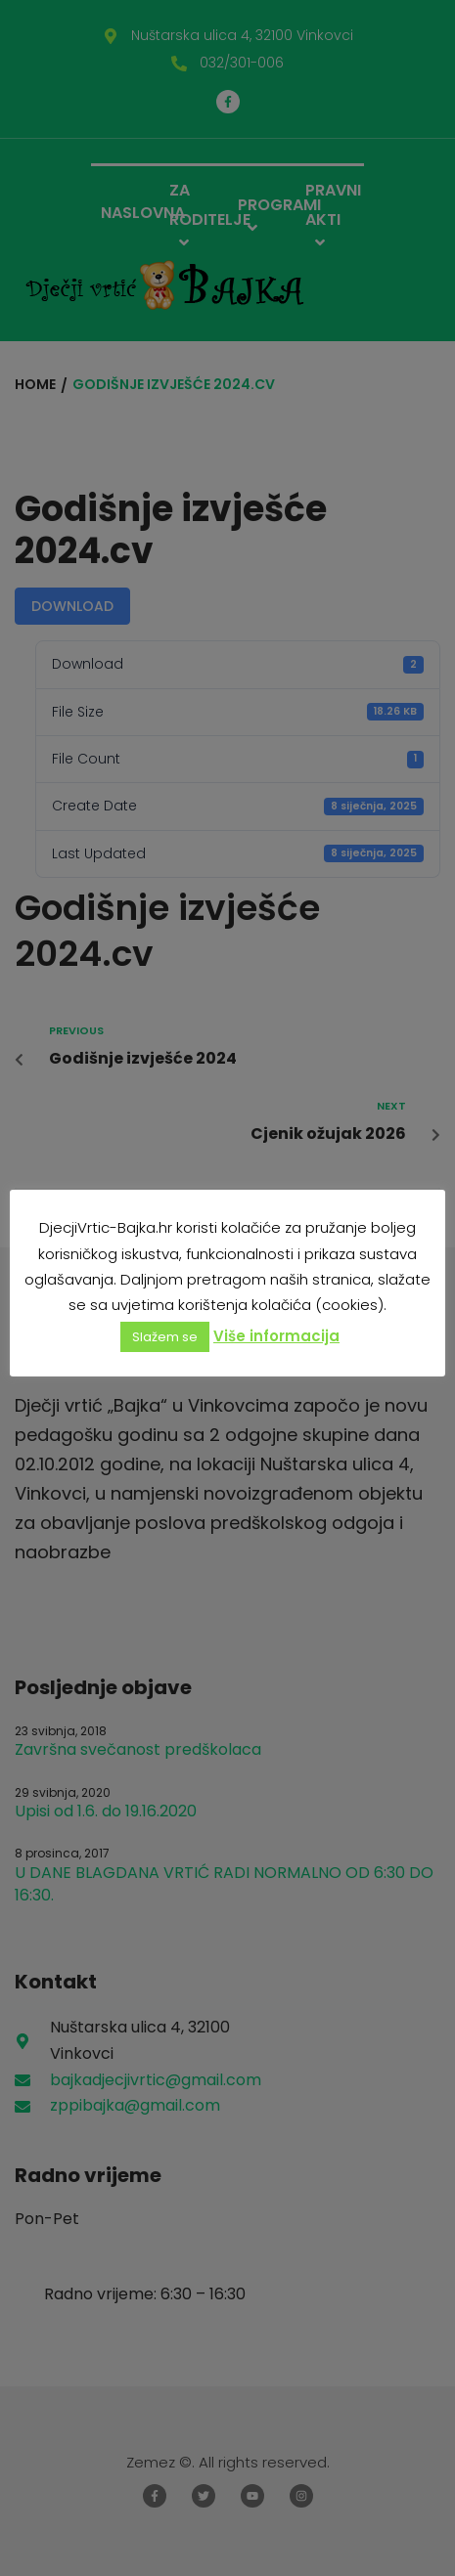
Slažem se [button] (165, 1337)
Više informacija (276, 1336)
